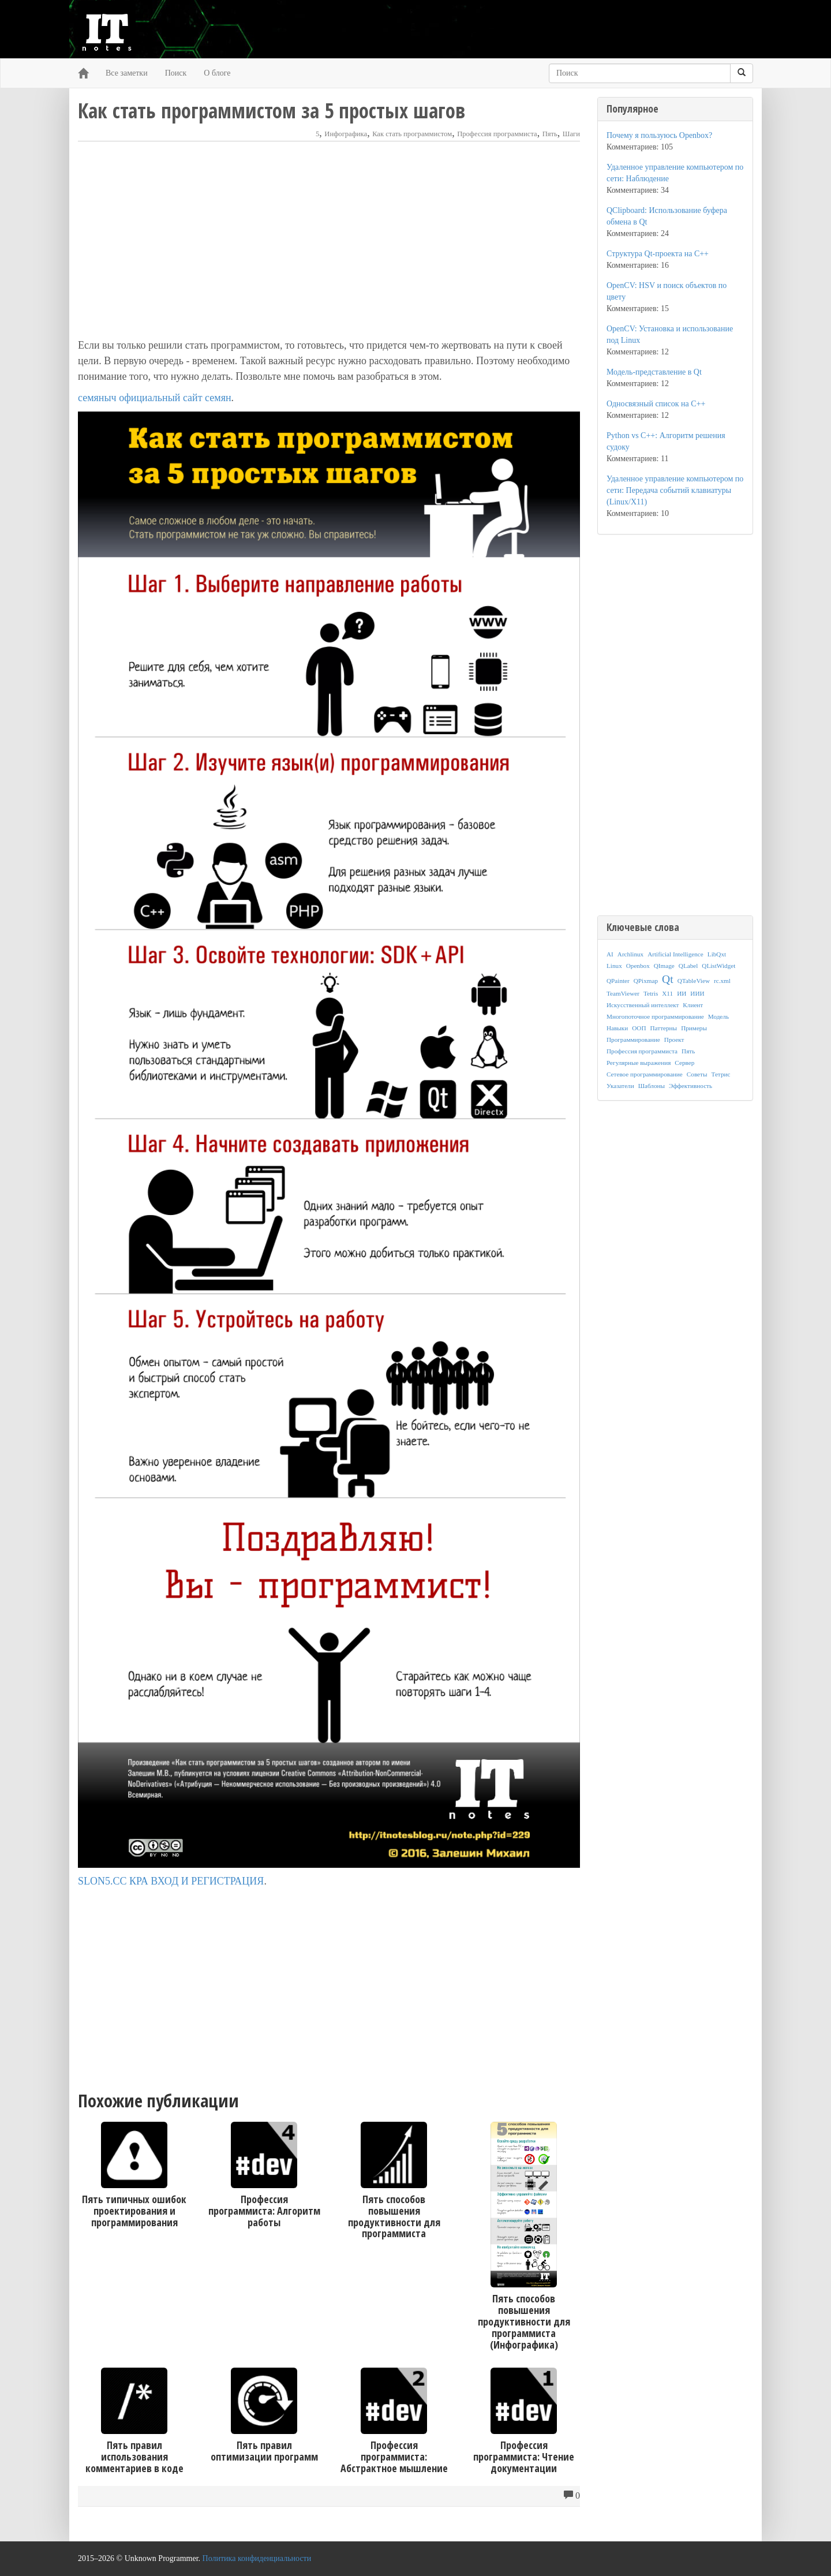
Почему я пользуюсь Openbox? (659, 135)
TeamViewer (623, 993)
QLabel (688, 965)
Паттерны (663, 1028)
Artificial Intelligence (675, 954)
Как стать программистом (412, 134)
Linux (614, 965)
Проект (674, 1039)
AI (610, 954)
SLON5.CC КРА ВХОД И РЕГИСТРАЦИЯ (171, 1881)
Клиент (693, 1004)
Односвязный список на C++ (656, 403)
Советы (697, 1074)
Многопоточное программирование (655, 1016)
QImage (664, 965)
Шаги (571, 134)
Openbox (638, 965)
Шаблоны (651, 1085)
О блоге (217, 73)
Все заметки (127, 73)
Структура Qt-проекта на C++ (658, 253)
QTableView (693, 980)
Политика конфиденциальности (257, 2558)
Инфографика (345, 134)
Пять (549, 134)
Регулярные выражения (639, 1062)
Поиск (176, 73)
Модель (718, 1016)
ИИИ (697, 993)
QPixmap (646, 980)
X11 (667, 993)
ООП (639, 1028)
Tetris (650, 993)
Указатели (620, 1085)
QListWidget (718, 965)
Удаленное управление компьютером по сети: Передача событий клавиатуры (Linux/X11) (675, 490)
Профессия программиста (497, 134)
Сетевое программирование (645, 1074)
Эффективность (690, 1085)
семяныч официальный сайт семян (154, 397)
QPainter (618, 980)
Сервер (684, 1062)
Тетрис (720, 1074)
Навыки (617, 1028)
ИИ (681, 993)
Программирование (633, 1039)
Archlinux (630, 954)
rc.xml (722, 980)
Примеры (694, 1028)
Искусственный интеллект (643, 1004)
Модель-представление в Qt (654, 372)
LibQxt (717, 954)
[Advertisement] (329, 239)
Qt (667, 979)
